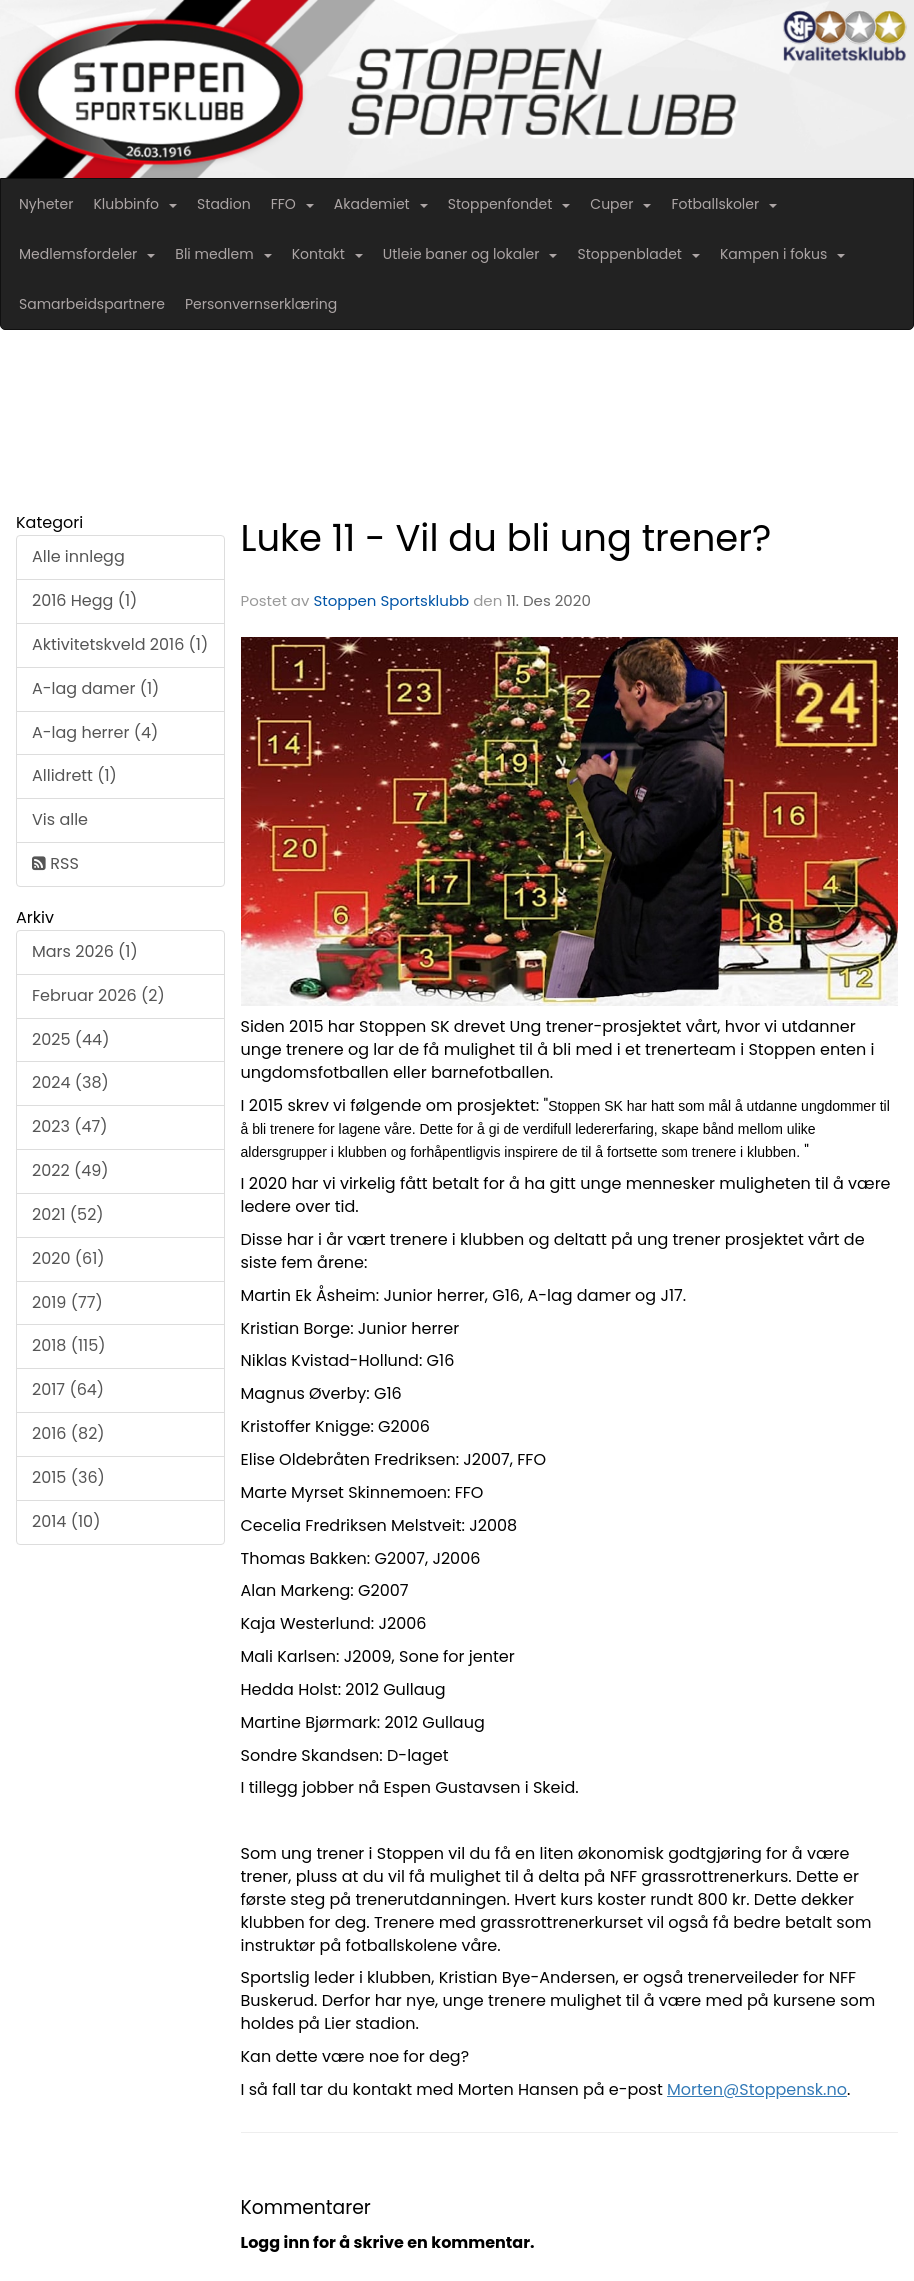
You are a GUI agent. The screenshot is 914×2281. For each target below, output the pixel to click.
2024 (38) (70, 1082)
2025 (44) (70, 1039)
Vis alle (60, 819)
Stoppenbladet (638, 254)
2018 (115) (69, 1345)
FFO (292, 204)
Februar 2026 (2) (98, 995)
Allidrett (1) (74, 775)
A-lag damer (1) (95, 688)
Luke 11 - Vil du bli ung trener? (506, 538)
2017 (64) (68, 1389)
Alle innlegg (78, 556)
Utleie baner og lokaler (470, 254)
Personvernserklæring (261, 304)
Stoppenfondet (509, 204)
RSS (55, 863)
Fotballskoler (724, 204)
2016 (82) (68, 1433)
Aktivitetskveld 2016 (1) (120, 644)
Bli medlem (223, 254)
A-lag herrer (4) (95, 732)
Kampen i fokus (782, 254)
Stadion (224, 204)
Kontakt (327, 254)
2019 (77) (67, 1302)
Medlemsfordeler (87, 254)
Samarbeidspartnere (92, 304)
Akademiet (381, 204)
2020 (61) (68, 1258)
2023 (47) (69, 1126)
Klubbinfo (135, 204)
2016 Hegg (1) (84, 600)
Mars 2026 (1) (85, 951)
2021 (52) (68, 1214)
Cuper (620, 204)
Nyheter (46, 204)
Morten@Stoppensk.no (757, 2089)
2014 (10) (66, 1521)
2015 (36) (68, 1477)
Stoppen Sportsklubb (391, 600)
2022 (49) (70, 1170)
